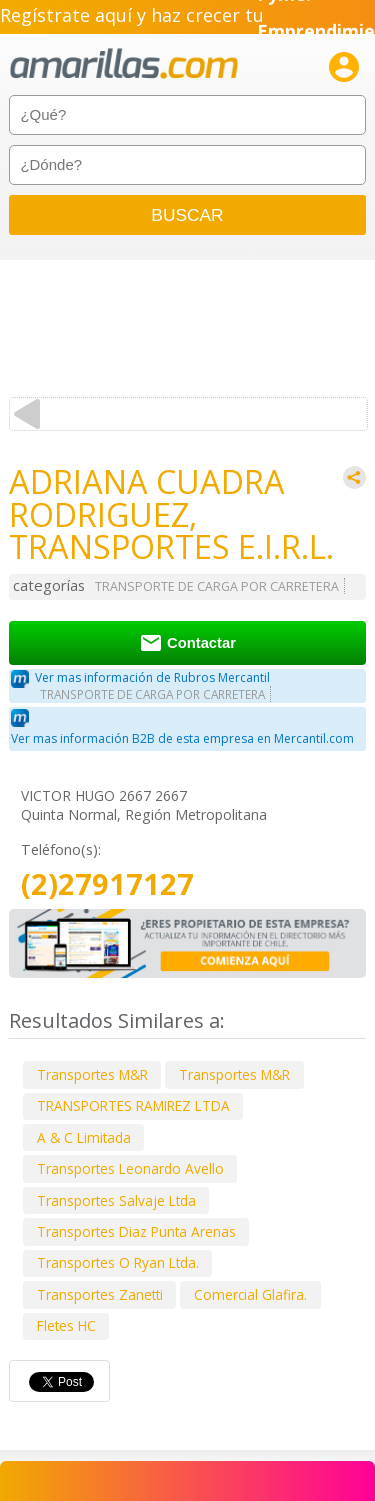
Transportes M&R (92, 1074)
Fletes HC (66, 1325)
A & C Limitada (84, 1137)
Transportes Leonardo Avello (130, 1168)
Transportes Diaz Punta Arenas (136, 1231)
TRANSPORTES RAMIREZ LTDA (133, 1105)
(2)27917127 (107, 884)
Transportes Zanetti (100, 1294)
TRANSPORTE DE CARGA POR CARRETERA (217, 586)
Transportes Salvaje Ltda (116, 1200)
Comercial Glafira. (250, 1294)
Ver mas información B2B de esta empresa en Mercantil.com (182, 738)
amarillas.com (124, 64)
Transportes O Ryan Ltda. (118, 1262)
